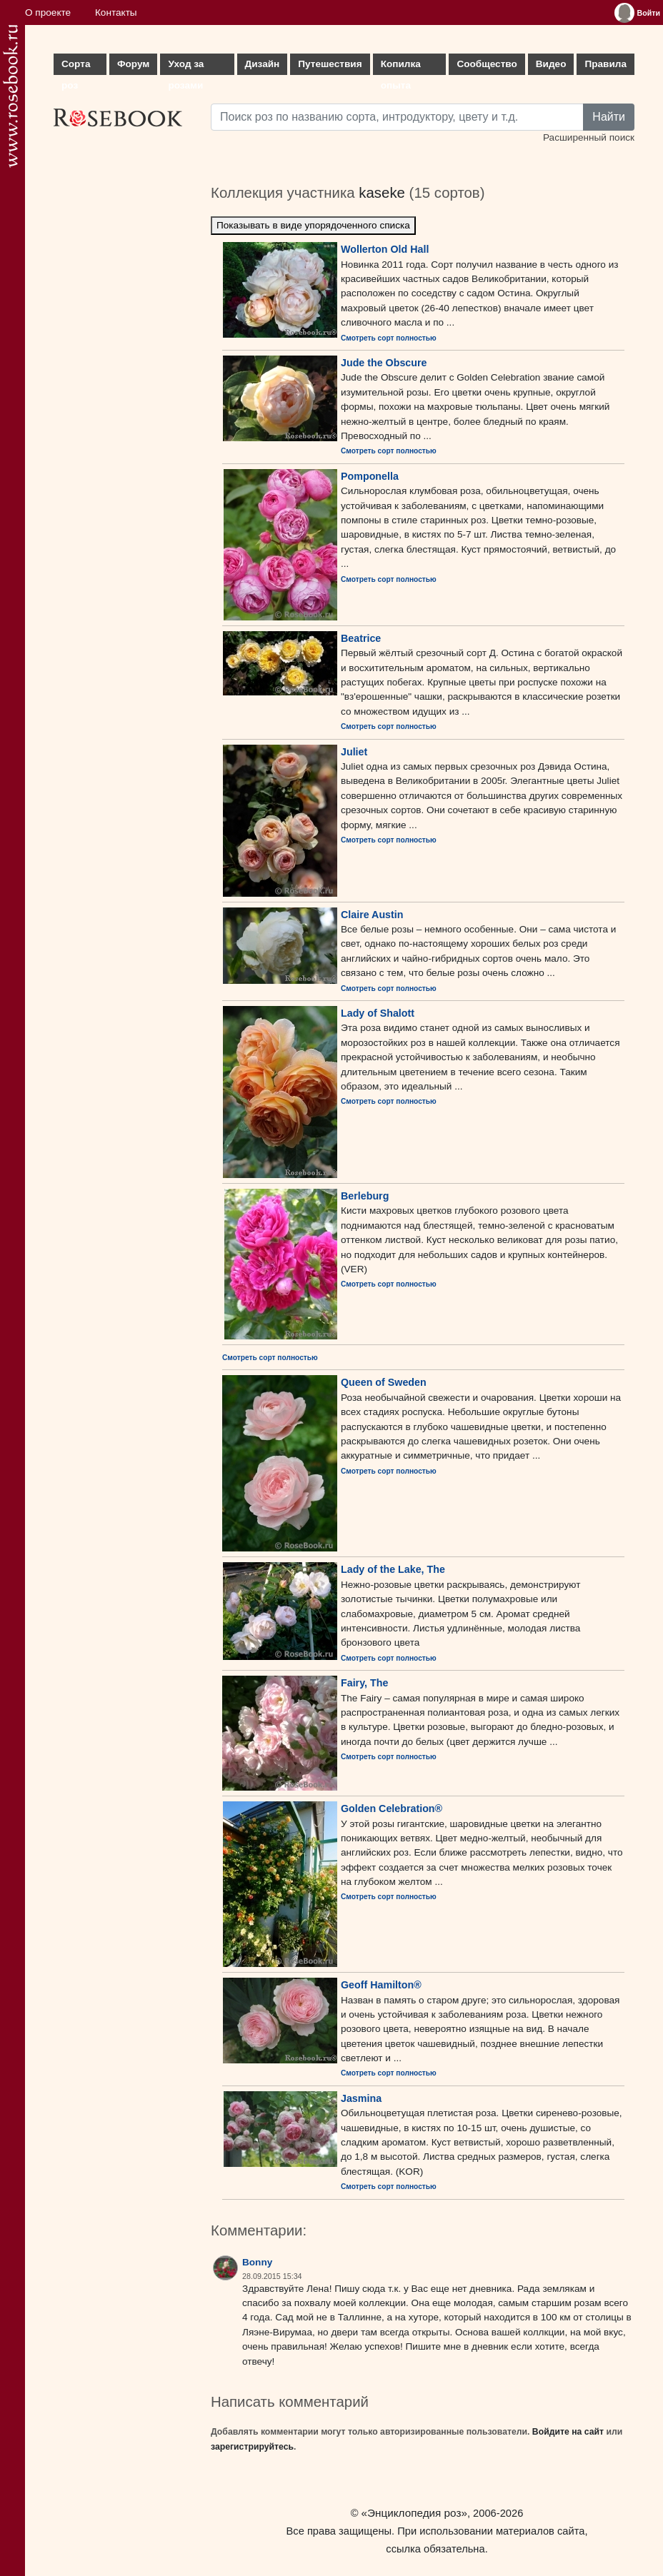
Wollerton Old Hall (385, 249)
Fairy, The (364, 1683)
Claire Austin (372, 914)
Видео (551, 64)
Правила (605, 64)
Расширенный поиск (588, 137)
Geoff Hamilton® (381, 1985)
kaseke (382, 193)
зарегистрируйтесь (252, 2447)
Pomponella (370, 476)
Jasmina (361, 2098)
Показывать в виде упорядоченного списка (313, 225)
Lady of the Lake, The (393, 1569)
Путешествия (330, 64)
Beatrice (361, 638)
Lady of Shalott (377, 1013)
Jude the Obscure (384, 362)
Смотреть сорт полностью (389, 338)
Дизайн (262, 64)
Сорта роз (75, 67)
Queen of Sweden (384, 1382)
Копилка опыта (401, 67)
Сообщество (487, 64)
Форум (133, 64)
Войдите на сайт (568, 2432)
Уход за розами (186, 67)
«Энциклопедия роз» (414, 2513)
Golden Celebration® (391, 1808)
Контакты (116, 12)
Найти (608, 117)
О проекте (48, 12)
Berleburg (365, 1196)
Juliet (354, 752)
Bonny (257, 2262)
